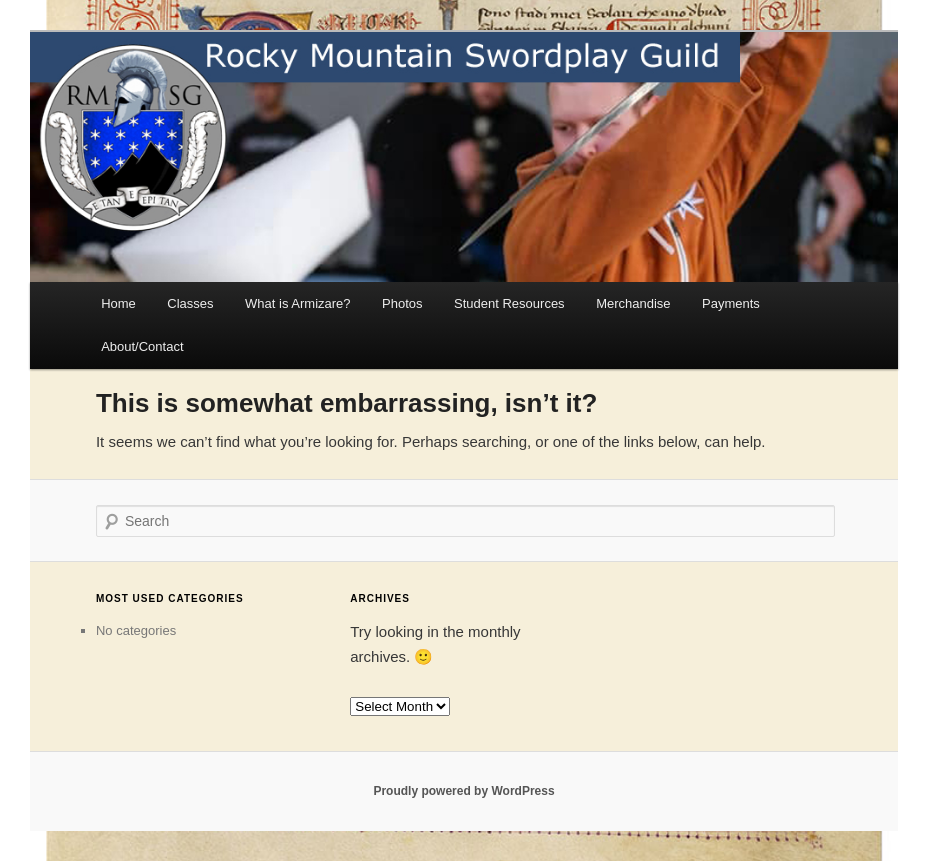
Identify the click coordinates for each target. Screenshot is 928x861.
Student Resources (509, 303)
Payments (731, 303)
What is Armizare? (297, 303)
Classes (190, 303)
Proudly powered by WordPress (463, 791)
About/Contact (142, 346)
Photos (402, 303)
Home (118, 303)
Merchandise (633, 303)
